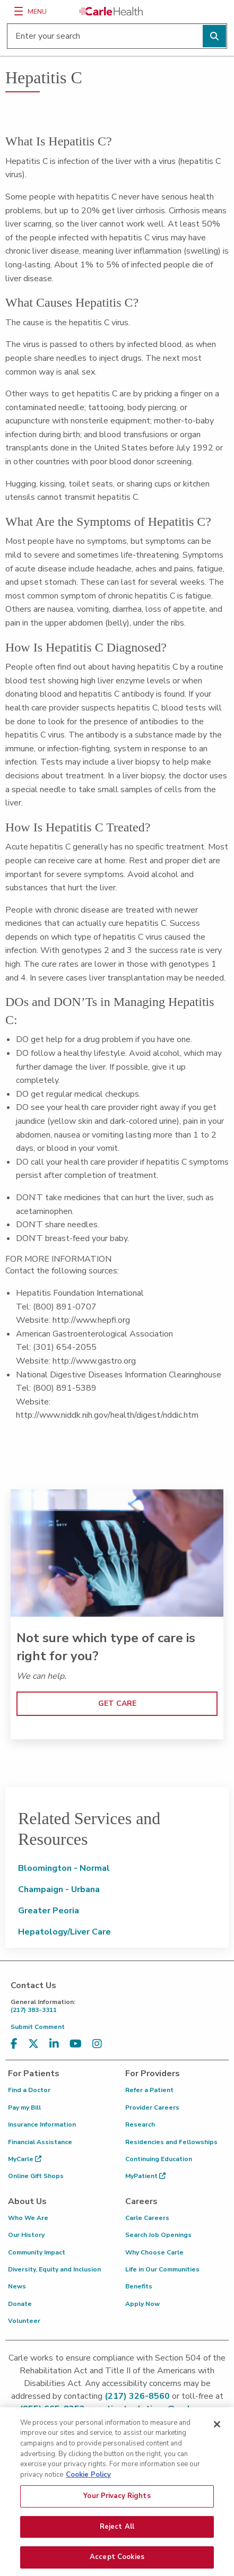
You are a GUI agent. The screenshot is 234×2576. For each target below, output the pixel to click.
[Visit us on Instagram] (97, 2044)
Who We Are (28, 2218)
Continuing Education (158, 2159)
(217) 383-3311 (120, 2006)
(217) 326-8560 (137, 2396)
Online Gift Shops (36, 2176)
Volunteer (24, 2321)
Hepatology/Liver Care (64, 1932)
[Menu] (18, 11)
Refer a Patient (149, 2090)
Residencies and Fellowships (171, 2142)
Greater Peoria (48, 1910)
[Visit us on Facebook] (14, 2044)
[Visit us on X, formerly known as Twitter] (33, 2044)
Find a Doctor (29, 2090)
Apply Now (142, 2304)
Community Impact (36, 2252)
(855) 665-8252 (52, 2409)
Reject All (117, 2531)
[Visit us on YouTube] (76, 2044)
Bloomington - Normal (64, 1868)
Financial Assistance (40, 2142)
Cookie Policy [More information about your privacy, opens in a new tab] (88, 2479)
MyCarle (24, 2159)
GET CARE (117, 1703)
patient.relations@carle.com (156, 2409)
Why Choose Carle (154, 2252)
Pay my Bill (24, 2107)
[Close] (217, 2429)
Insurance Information (42, 2124)
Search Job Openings (158, 2235)
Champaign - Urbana (59, 1889)
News (17, 2286)
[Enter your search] (117, 36)
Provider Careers (152, 2107)
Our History (26, 2235)
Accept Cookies (117, 2562)
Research (140, 2124)
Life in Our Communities (162, 2269)
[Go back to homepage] (111, 11)
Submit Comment (38, 2027)
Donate (20, 2304)
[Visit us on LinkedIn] (54, 2044)
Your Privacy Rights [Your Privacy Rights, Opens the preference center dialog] (116, 2501)
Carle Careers (147, 2218)
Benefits (138, 2286)
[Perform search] (214, 36)
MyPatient (145, 2176)
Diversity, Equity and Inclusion (54, 2269)
